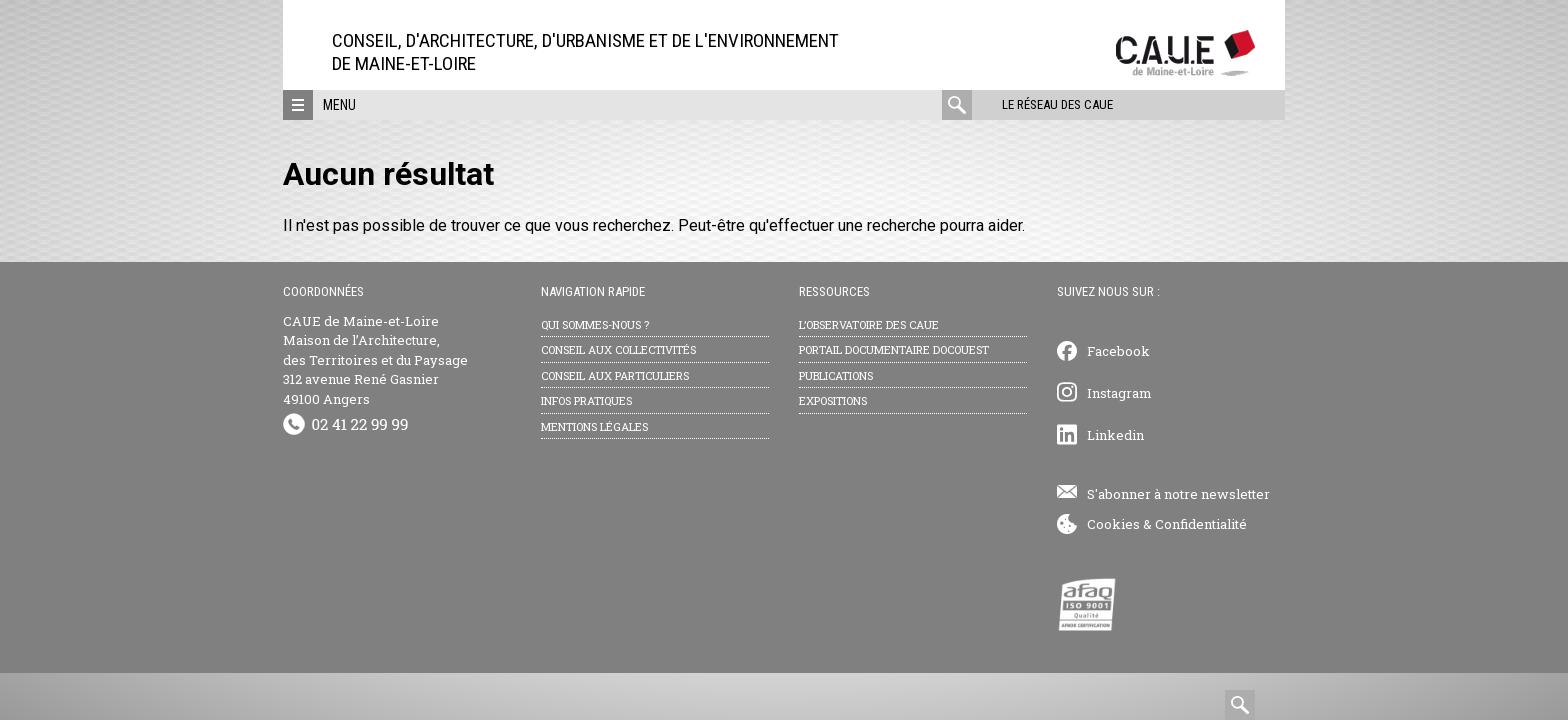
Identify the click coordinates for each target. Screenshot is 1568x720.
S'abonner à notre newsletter (1178, 494)
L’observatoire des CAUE (869, 324)
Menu (339, 105)
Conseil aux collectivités (618, 349)
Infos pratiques (586, 400)
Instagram (1119, 393)
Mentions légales (594, 426)
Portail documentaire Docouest (894, 349)
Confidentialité (1201, 524)
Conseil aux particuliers (615, 375)
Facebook (1118, 351)
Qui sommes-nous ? (595, 324)
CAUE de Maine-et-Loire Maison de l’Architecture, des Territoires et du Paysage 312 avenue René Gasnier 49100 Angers (375, 360)
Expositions (833, 400)
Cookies (1113, 524)
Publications (836, 375)
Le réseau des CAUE (1057, 104)
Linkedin (1115, 435)
